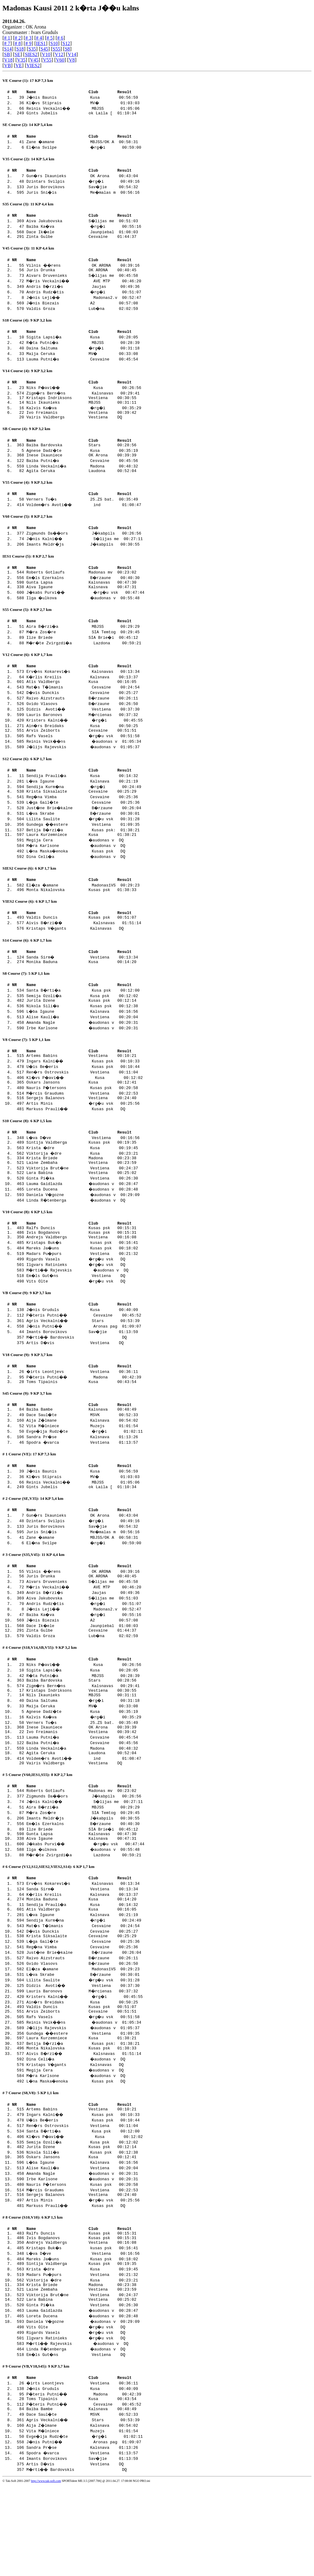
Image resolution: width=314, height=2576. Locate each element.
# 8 (18, 43)
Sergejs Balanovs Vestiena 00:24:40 (81, 1137)
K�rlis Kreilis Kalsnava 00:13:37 (82, 700)
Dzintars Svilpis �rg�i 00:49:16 (83, 185)
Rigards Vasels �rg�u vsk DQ (83, 1306)
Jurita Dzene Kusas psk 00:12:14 (81, 1036)
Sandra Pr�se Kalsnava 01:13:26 (82, 1489)
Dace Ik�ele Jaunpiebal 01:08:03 (82, 236)
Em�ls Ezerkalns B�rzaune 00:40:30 (83, 597)
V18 (8, 60)
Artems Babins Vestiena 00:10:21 (81, 1093)
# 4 (39, 37)
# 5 (50, 37)
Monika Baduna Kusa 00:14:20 (81, 995)
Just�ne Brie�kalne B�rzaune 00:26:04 (85, 835)
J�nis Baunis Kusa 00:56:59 (82, 98)
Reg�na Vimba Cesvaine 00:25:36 (82, 824)
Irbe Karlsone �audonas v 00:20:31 (82, 1063)
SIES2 (31, 54)
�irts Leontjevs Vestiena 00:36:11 (82, 1421)
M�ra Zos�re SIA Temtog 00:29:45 (83, 654)
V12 (59, 54)
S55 (56, 48)
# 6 (60, 37)
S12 (66, 43)
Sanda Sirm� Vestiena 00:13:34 (82, 990)
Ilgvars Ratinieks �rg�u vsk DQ (83, 1312)
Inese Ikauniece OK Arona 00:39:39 (81, 470)
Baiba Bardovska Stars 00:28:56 (81, 459)
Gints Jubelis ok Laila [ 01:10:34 (81, 114)
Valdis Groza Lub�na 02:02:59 (82, 315)
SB (7, 54)
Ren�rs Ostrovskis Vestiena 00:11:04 (82, 1109)
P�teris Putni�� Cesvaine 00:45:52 (85, 1363)
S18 (20, 48)
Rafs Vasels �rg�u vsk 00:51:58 (83, 761)
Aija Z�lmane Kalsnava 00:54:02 (82, 1472)
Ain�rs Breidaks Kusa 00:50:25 (82, 750)
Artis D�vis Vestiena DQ (82, 1391)
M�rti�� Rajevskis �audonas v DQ (86, 1317)
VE (18, 65)
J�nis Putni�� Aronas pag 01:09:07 (85, 1375)
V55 (47, 60)
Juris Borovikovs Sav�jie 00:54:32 (82, 190)
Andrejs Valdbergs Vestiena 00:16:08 (81, 1284)
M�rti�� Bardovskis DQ (85, 1386)
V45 (34, 60)
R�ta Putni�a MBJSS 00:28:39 (83, 350)
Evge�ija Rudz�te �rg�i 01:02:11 (86, 1483)
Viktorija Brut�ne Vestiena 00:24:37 (82, 1211)
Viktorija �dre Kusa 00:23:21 (82, 1194)
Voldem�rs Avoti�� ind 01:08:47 (85, 522)
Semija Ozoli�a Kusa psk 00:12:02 (82, 1030)
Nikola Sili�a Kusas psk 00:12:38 (82, 1041)
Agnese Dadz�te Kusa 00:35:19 (82, 465)
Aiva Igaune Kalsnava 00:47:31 (81, 609)
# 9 (28, 43)
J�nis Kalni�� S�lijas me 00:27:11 (86, 557)
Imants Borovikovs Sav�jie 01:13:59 (82, 1380)
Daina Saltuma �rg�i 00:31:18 (83, 356)
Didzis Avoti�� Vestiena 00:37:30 (83, 734)
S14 (8, 48)
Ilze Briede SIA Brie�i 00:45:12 (82, 660)
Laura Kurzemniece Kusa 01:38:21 (81, 863)
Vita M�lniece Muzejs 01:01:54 (82, 1478)
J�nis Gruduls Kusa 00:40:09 (82, 1358)
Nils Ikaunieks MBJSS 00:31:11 (81, 413)
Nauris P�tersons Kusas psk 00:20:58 (82, 1126)
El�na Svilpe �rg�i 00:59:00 (85, 150)
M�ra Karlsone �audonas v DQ (83, 874)
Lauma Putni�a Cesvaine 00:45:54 (82, 367)
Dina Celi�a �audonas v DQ (83, 885)
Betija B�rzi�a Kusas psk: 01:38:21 (83, 857)
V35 (21, 60)
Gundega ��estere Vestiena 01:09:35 (83, 852)
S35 (32, 48)
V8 (72, 60)
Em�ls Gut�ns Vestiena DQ (83, 1323)
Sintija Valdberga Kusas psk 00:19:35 (81, 1183)
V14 (72, 54)
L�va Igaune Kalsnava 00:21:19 (82, 807)
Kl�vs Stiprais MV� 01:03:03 (83, 103)
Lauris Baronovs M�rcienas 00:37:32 (82, 739)
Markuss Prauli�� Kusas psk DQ (83, 1148)
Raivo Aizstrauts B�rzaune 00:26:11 (82, 723)
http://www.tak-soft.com (46, 2572)
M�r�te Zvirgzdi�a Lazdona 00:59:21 (85, 666)
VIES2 (33, 65)
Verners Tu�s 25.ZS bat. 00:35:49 (82, 516)
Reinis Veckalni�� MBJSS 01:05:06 (83, 109)
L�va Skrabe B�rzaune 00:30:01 (83, 841)
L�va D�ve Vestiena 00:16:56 (83, 1178)
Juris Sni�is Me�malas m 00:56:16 (83, 196)
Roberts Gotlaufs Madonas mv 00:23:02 (81, 592)
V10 (46, 54)
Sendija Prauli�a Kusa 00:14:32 (82, 802)
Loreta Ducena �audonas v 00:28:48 (82, 1233)
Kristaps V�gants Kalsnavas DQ (82, 960)
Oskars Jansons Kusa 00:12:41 (81, 1120)
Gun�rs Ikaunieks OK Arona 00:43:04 (82, 179)
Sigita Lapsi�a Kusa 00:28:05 (82, 345)
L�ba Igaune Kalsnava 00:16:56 (82, 1047)
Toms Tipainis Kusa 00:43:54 (81, 1432)
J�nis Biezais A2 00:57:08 (82, 310)
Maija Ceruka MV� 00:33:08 (82, 361)
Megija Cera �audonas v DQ (82, 868)
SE (18, 54)
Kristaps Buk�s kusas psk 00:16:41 (82, 1290)
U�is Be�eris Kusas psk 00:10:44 (83, 1104)
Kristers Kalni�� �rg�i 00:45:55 (86, 745)
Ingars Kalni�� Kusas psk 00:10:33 (83, 1098)
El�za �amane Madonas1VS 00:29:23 (83, 914)
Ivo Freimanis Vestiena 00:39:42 (81, 424)
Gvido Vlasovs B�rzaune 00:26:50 (82, 728)
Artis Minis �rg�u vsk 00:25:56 (83, 1142)
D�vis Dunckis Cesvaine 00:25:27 (82, 717)
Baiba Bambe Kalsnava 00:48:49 (81, 1461)
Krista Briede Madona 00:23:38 (81, 1200)
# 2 (18, 37)
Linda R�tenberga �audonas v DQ (83, 1244)
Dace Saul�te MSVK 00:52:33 (82, 1467)
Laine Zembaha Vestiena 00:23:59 (81, 1205)
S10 (54, 43)
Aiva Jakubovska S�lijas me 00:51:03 (82, 225)
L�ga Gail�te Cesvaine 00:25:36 (83, 830)
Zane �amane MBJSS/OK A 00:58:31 (82, 144)
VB (7, 65)
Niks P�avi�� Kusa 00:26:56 (85, 396)
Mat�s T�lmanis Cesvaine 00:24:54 (83, 711)
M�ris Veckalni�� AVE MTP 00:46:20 (85, 288)
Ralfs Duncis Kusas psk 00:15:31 (81, 1273)
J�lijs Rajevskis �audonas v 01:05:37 (83, 772)
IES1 (41, 43)
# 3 (28, 37)
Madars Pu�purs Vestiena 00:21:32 (82, 1301)
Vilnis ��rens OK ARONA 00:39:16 (83, 271)
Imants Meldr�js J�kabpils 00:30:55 (83, 562)
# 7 (7, 43)
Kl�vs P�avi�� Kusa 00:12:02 (86, 1115)
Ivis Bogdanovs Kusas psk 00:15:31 (81, 1279)
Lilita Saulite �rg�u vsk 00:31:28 (83, 846)
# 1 (7, 37)
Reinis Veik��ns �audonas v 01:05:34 (85, 767)
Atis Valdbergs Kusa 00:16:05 (81, 706)
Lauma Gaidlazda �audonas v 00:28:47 (82, 1227)
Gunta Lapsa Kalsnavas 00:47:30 (81, 603)
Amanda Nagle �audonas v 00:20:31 (82, 1058)
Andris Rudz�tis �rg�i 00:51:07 (85, 299)
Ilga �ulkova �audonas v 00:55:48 (83, 620)
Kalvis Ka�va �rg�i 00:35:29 (85, 418)
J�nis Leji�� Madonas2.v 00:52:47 (85, 304)
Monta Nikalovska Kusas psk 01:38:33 (81, 920)
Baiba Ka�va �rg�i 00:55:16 (85, 231)
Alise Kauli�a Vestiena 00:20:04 (82, 1052)
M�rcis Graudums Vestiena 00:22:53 (82, 1131)
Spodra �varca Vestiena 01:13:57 (82, 1494)
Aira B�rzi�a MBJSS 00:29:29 (83, 649)
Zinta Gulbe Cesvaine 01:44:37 (81, 242)
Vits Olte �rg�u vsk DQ (83, 1329)
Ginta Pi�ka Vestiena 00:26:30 (82, 1222)
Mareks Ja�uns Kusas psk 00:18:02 (82, 1295)
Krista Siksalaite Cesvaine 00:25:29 (81, 818)
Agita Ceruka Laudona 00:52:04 (81, 487)
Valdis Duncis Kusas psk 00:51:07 (81, 949)
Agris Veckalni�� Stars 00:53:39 (83, 1369)
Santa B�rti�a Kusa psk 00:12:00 (83, 1025)
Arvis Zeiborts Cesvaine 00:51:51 (81, 756)
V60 (60, 60)
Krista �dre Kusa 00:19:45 (82, 1189)
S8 (67, 48)
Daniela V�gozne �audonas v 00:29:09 (83, 1238)
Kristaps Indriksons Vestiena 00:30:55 (81, 407)
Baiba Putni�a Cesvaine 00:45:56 (82, 476)
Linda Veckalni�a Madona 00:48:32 (82, 481)
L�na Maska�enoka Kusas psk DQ (83, 879)
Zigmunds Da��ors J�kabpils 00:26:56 (85, 551)
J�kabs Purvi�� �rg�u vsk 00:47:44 (87, 614)
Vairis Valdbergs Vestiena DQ (81, 430)
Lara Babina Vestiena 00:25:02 (81, 1216)
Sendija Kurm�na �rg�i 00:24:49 (85, 813)
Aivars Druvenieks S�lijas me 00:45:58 (82, 282)
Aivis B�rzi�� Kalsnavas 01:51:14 (85, 955)
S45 (44, 48)
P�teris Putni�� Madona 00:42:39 (85, 1426)
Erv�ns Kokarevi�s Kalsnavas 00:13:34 (83, 695)
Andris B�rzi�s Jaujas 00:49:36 (83, 293)
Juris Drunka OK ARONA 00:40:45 (81, 277)
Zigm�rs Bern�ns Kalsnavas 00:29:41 (83, 402)
